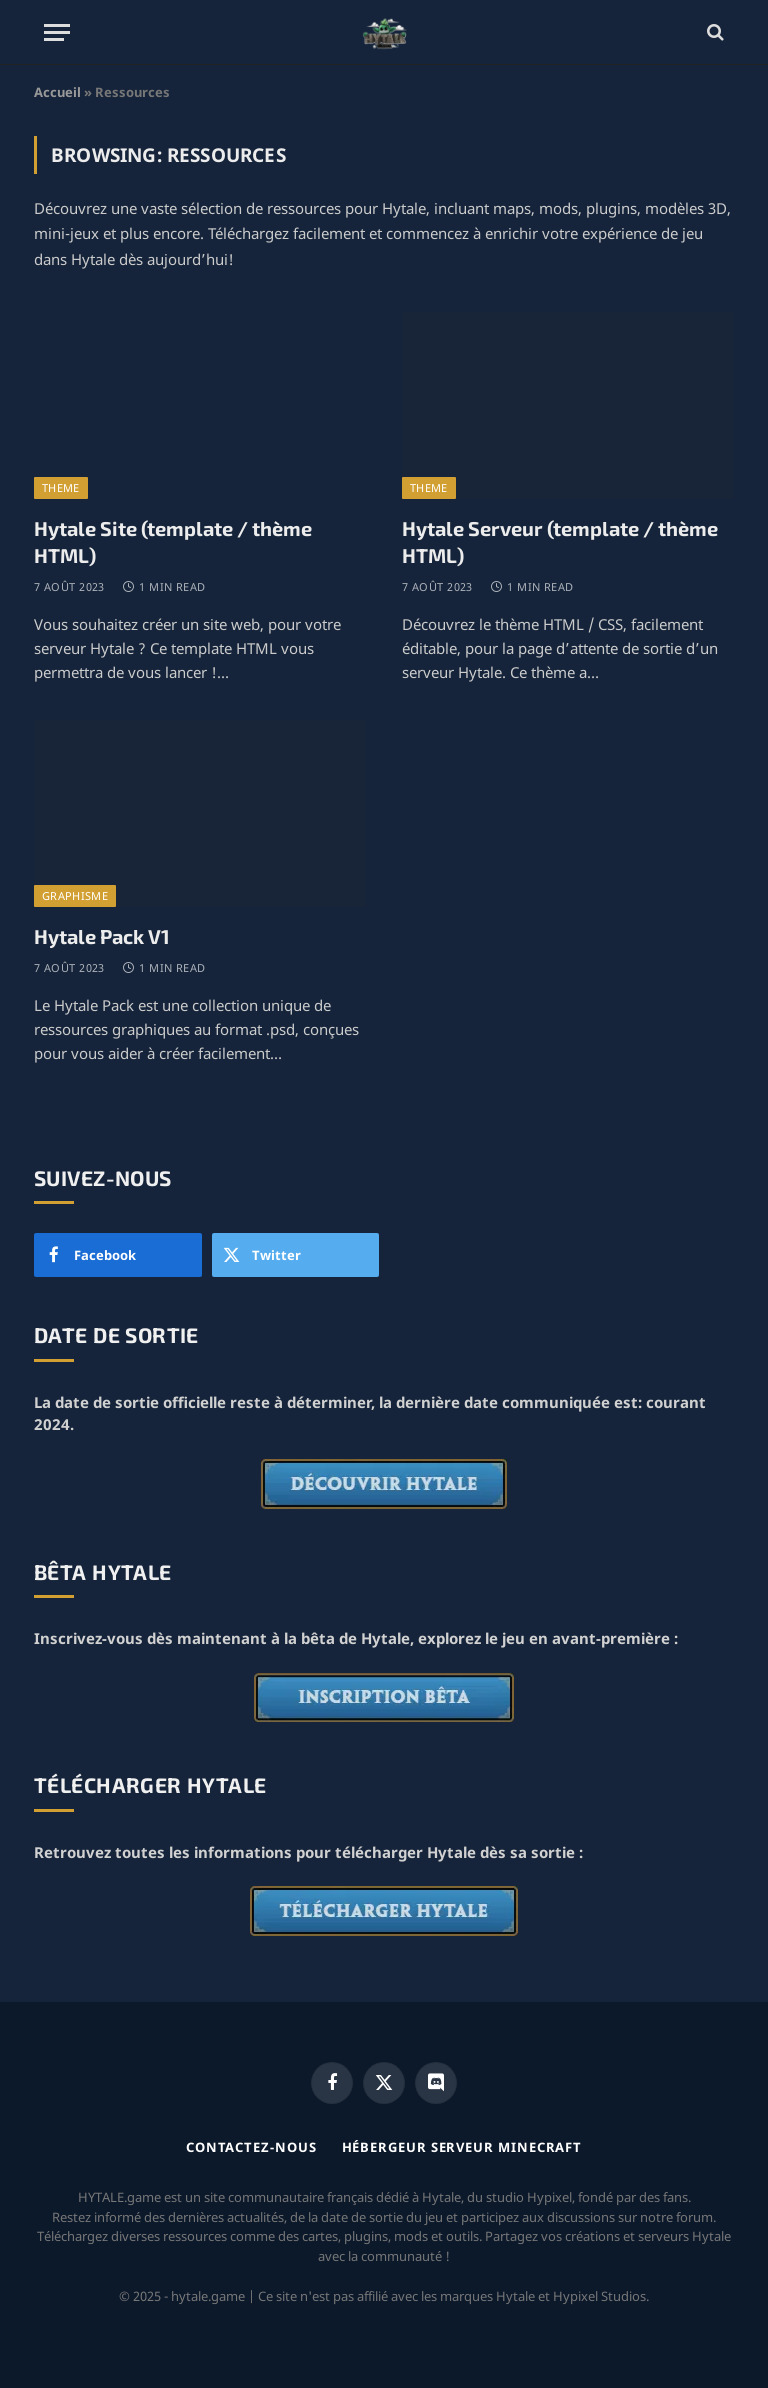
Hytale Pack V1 (102, 936)
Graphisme (75, 895)
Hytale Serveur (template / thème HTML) (560, 541)
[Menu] (57, 32)
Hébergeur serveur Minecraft (462, 2147)
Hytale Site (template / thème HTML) (173, 541)
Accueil (57, 92)
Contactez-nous (251, 2147)
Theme (61, 487)
